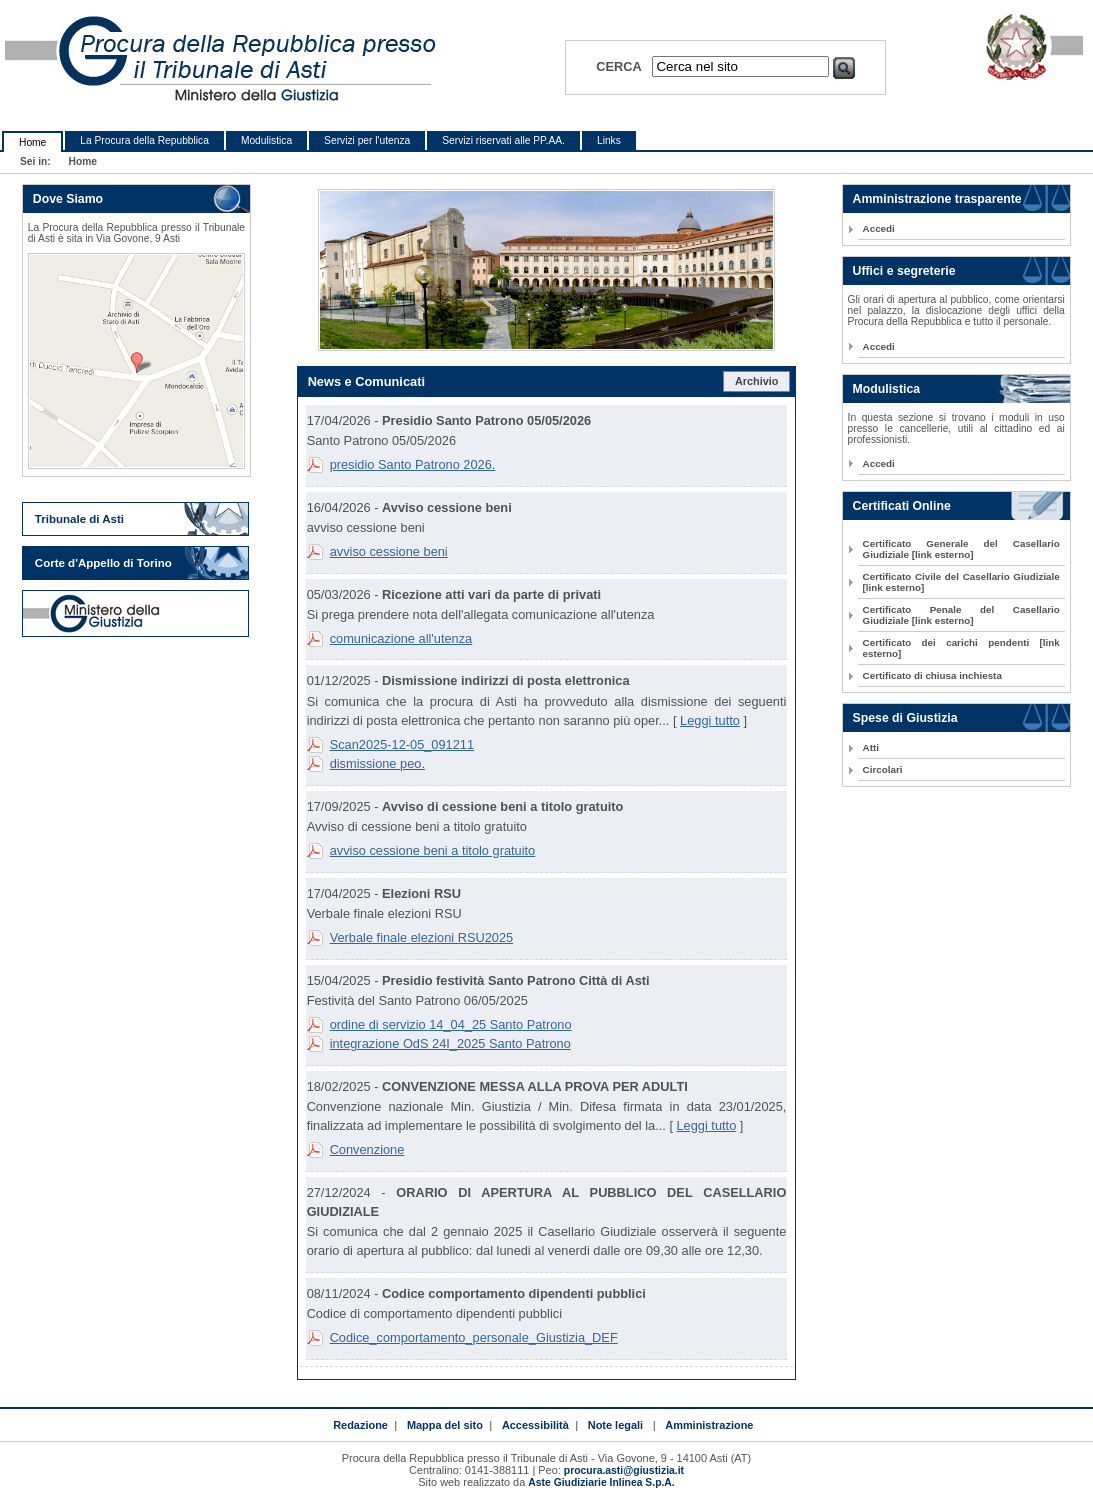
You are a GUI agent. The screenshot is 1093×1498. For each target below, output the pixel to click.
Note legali (615, 1425)
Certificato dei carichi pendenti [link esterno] (961, 648)
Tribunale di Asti (79, 519)
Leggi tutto (710, 720)
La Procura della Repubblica (144, 140)
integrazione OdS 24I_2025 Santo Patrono (450, 1043)
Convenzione (367, 1149)
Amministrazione (709, 1425)
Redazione (360, 1425)
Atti (871, 747)
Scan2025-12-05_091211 (402, 744)
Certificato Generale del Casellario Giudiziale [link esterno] (961, 549)
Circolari (883, 769)
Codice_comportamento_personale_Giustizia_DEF (474, 1337)
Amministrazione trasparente (937, 199)
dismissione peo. (377, 763)
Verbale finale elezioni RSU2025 (422, 937)
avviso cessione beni (389, 551)
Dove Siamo (68, 199)
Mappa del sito (445, 1425)
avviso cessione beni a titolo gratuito (433, 850)
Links (609, 140)
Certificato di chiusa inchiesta (932, 675)
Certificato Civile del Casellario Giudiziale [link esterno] (961, 582)
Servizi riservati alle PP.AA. (503, 140)
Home (32, 142)
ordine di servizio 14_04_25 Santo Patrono (451, 1024)
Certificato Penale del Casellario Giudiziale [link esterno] (961, 615)
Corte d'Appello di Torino (103, 563)
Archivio (757, 381)
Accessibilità (535, 1425)
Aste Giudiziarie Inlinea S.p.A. (601, 1482)
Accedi (879, 228)
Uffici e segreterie (904, 271)
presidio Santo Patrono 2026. (413, 464)
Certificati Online (902, 506)
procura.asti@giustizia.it (624, 1470)
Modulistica (266, 140)
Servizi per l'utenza (367, 140)
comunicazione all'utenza (401, 638)
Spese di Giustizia (905, 718)
